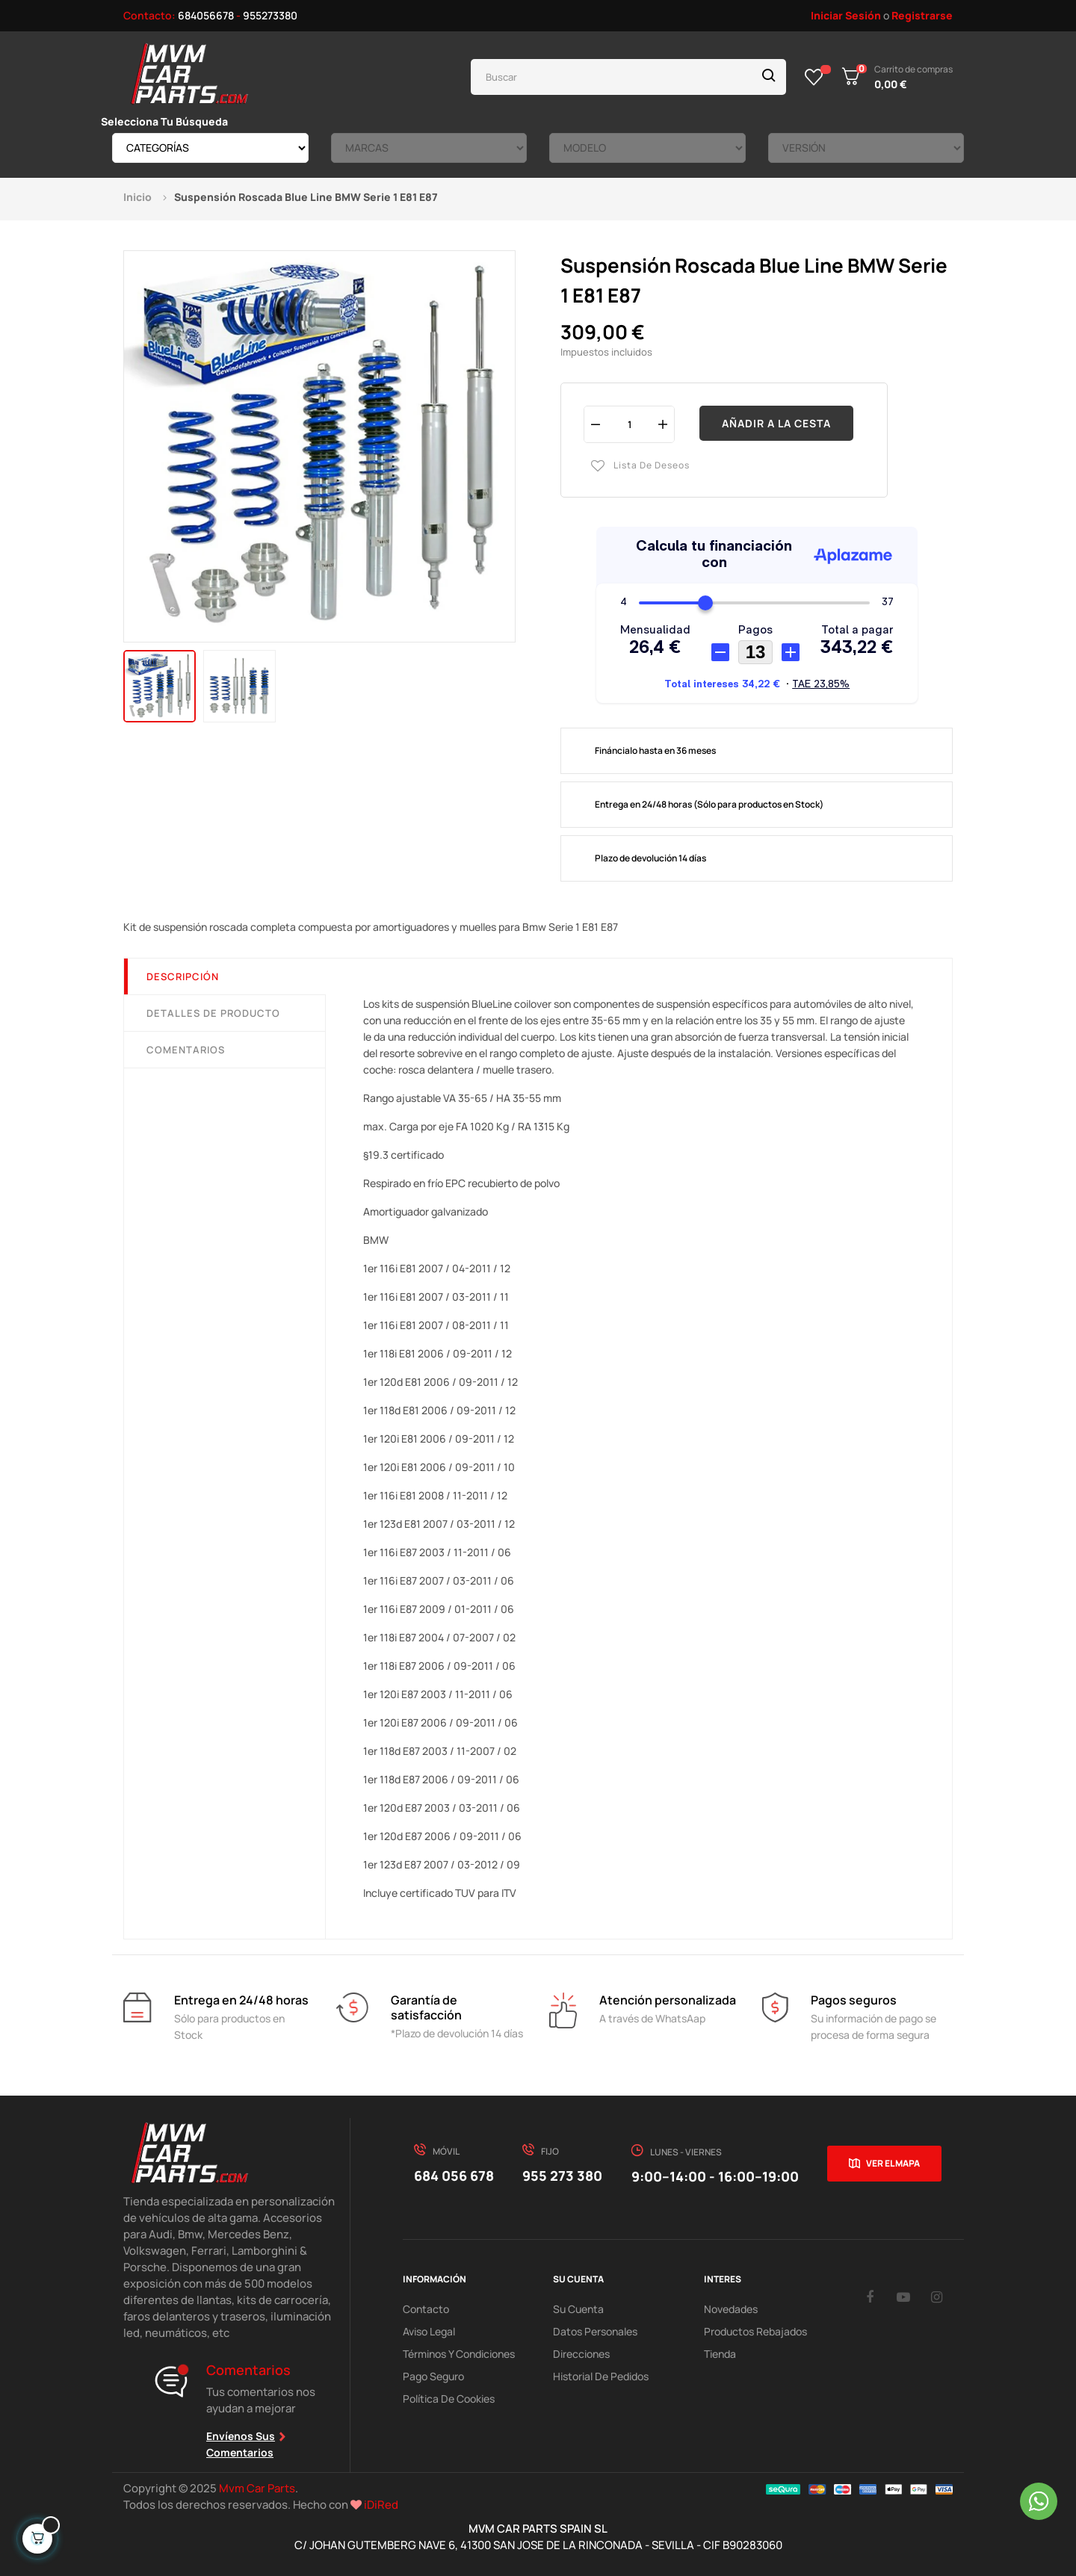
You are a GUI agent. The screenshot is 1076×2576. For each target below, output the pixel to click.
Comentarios (185, 1049)
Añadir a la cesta (776, 423)
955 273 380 (562, 2176)
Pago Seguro (433, 2376)
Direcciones (581, 2354)
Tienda (720, 2354)
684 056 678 (454, 2176)
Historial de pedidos (601, 2376)
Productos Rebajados (755, 2331)
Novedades (731, 2309)
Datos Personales (595, 2331)
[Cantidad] (629, 424)
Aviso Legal (429, 2331)
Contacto (426, 2309)
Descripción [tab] (182, 976)
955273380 (270, 15)
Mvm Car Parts (257, 2488)
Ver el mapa (893, 2163)
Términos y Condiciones (459, 2354)
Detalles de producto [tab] (213, 1013)
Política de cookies (449, 2398)
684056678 (206, 15)
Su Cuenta (578, 2309)
